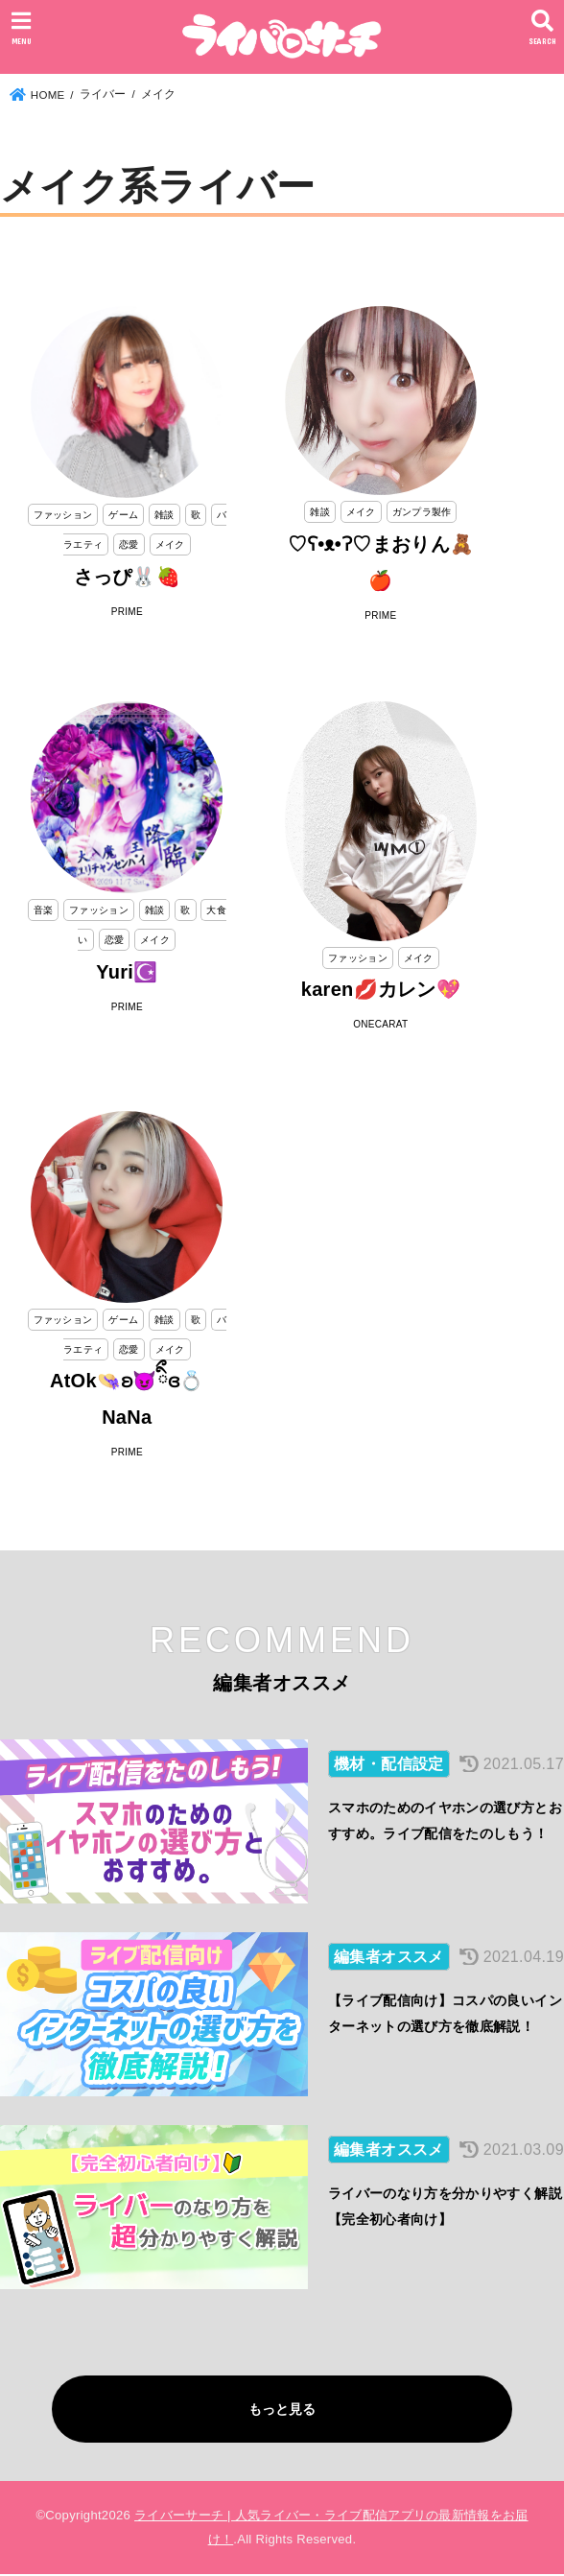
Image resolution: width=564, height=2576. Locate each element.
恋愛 (129, 544)
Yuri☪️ (126, 971)
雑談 (164, 514)
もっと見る (282, 2410)
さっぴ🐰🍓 (127, 576)
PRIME (127, 611)
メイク (170, 544)
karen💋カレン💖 (380, 989)
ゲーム (123, 514)
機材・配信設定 (389, 1764)
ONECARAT (380, 1024)
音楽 (44, 910)
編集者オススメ (389, 1958)
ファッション (63, 514)
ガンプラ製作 (422, 512)
